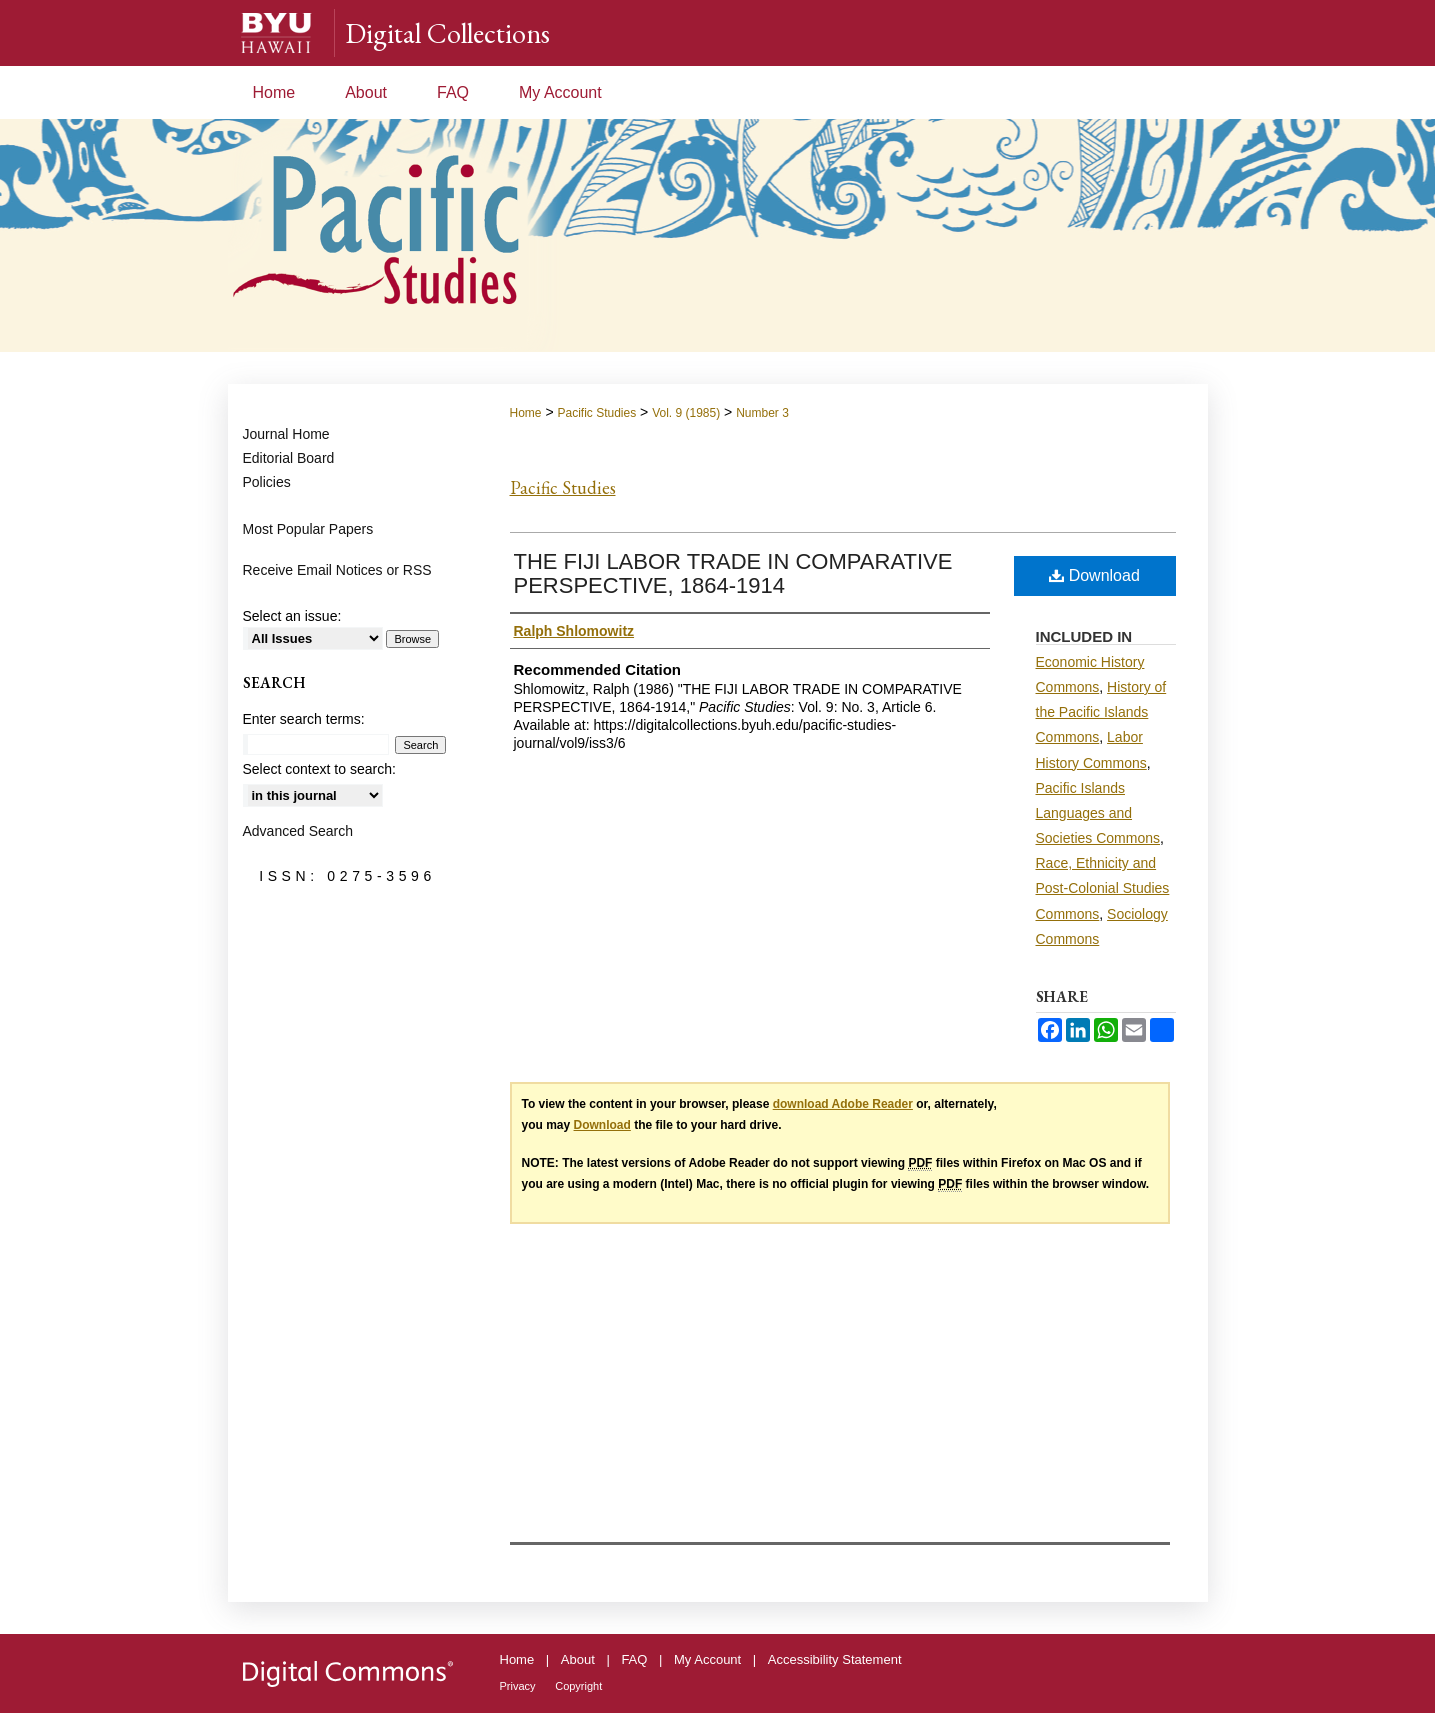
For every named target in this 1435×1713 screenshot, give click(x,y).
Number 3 (762, 413)
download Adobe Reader (843, 1104)
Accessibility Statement (835, 1659)
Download (1094, 575)
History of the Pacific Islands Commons (1101, 712)
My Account (707, 1659)
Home (526, 413)
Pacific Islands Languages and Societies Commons (1098, 813)
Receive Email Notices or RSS (337, 570)
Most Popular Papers (308, 529)
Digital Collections (447, 33)
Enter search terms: (304, 719)
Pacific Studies (596, 413)
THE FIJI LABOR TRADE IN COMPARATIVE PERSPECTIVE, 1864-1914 (733, 573)
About (578, 1659)
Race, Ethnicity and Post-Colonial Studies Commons (1103, 888)
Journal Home (286, 434)
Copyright (578, 1686)
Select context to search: (319, 769)
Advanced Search (298, 831)
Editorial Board (289, 458)
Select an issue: (292, 616)
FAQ (634, 1659)
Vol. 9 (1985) (686, 413)
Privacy (518, 1686)
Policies (267, 482)
